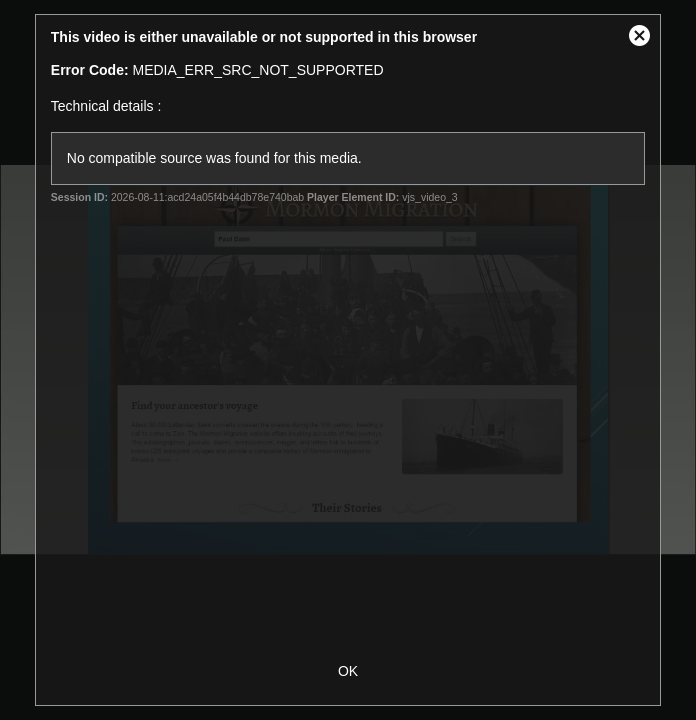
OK (348, 671)
